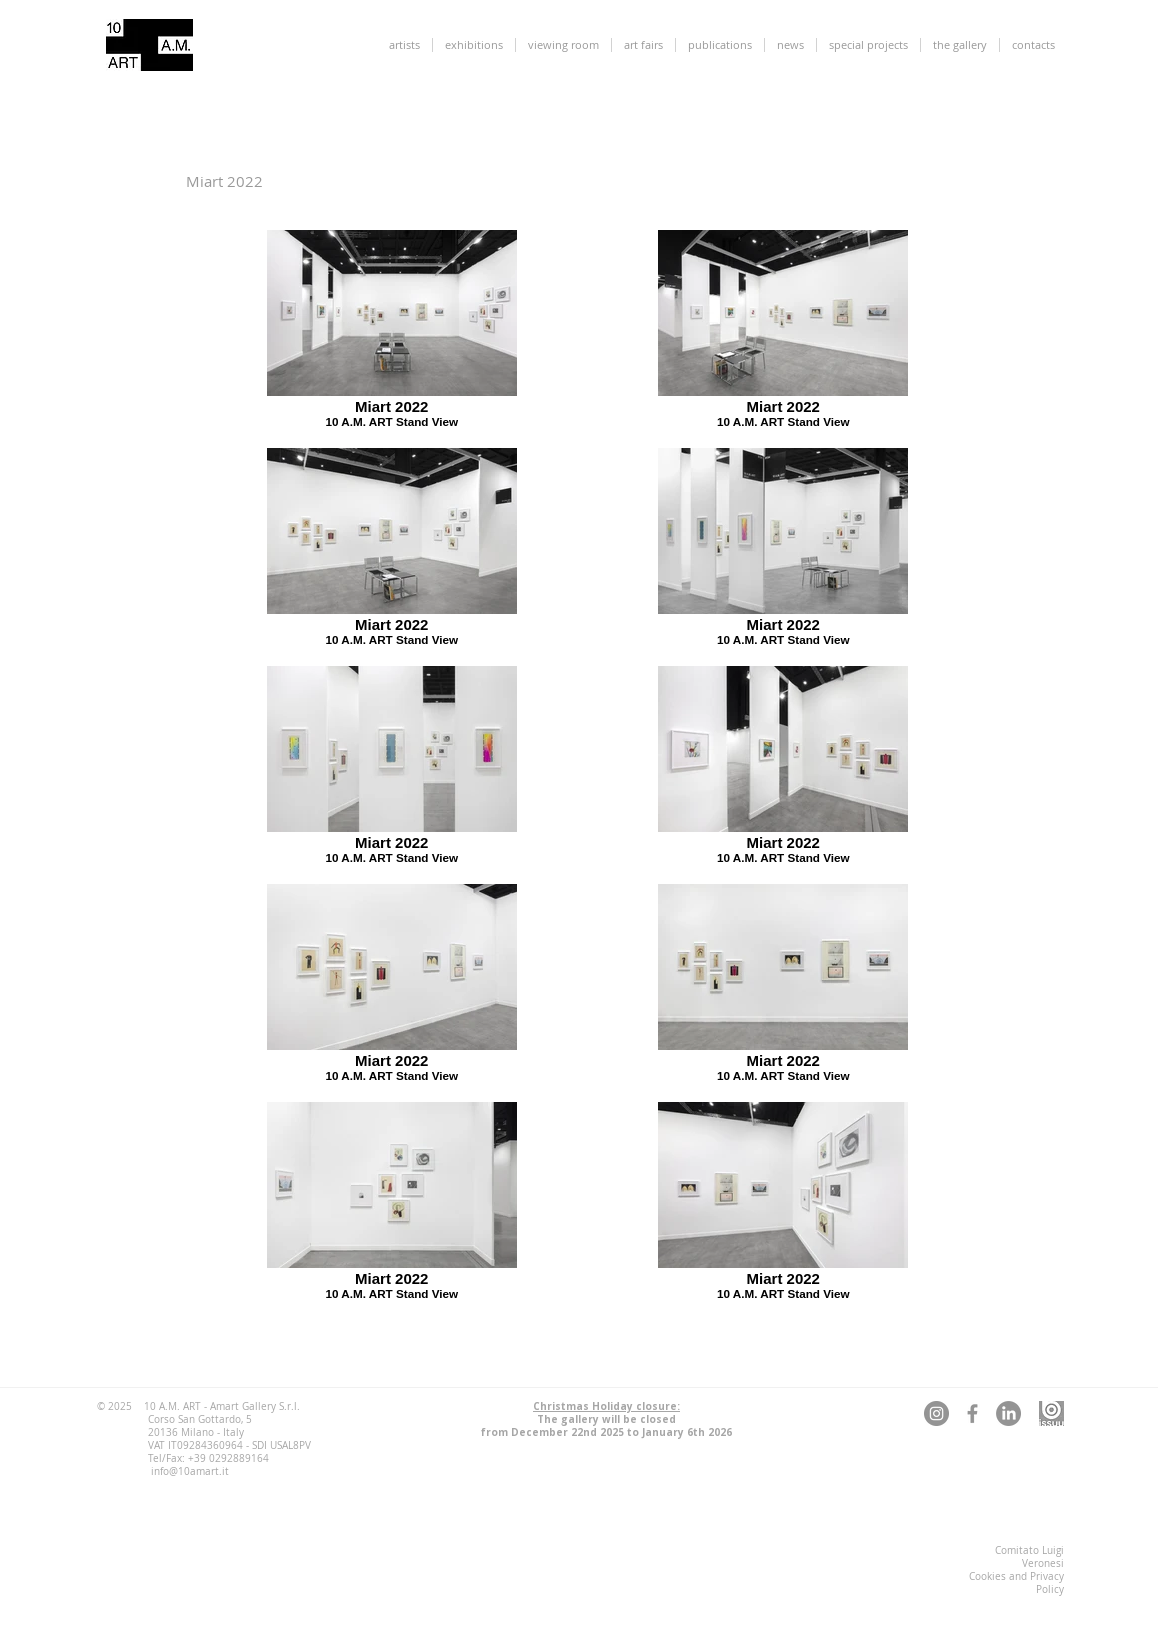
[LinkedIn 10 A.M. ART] (1008, 1413)
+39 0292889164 (228, 1458)
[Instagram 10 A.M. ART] (936, 1413)
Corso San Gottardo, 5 (200, 1419)
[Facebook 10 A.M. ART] (972, 1413)
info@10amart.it (190, 1471)
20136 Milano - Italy (196, 1432)
